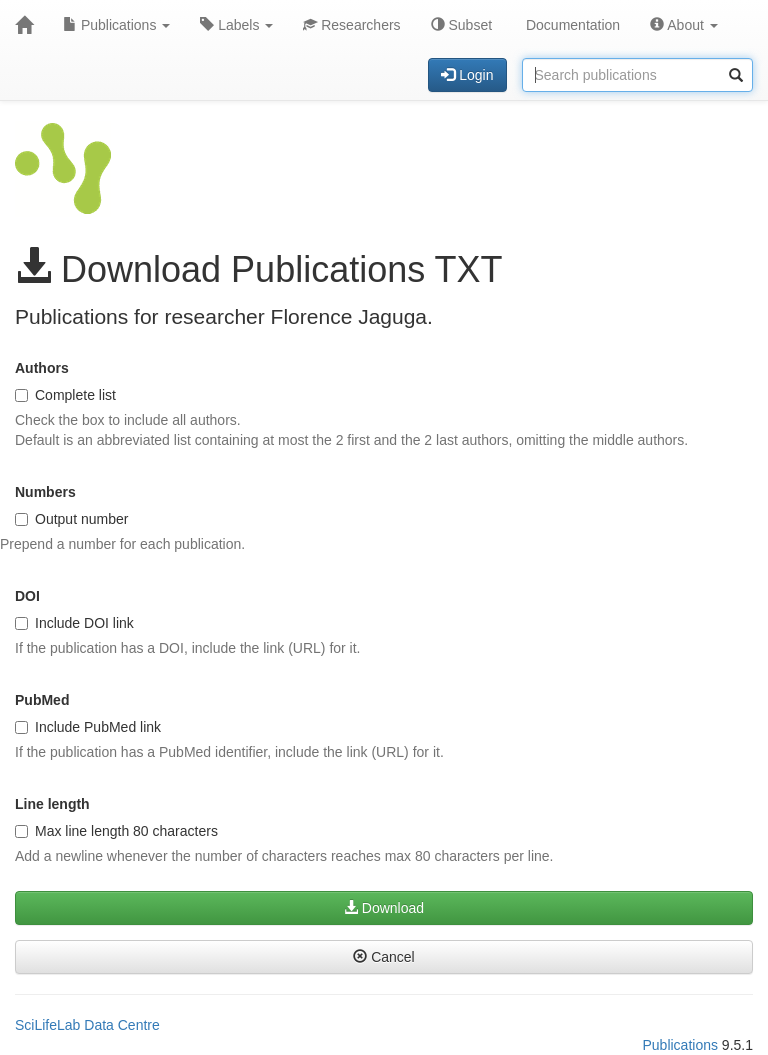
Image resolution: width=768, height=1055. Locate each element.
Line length (52, 804)
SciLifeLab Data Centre (87, 1025)
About (684, 25)
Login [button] (467, 75)
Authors (42, 368)
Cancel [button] (383, 957)
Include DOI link (74, 623)
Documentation (571, 25)
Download (384, 908)
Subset (461, 25)
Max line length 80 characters (116, 831)
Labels (236, 25)
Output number (71, 519)
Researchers (351, 25)
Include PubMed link (88, 727)
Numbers (45, 492)
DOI (27, 596)
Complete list (65, 395)
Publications (116, 25)
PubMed (42, 700)
